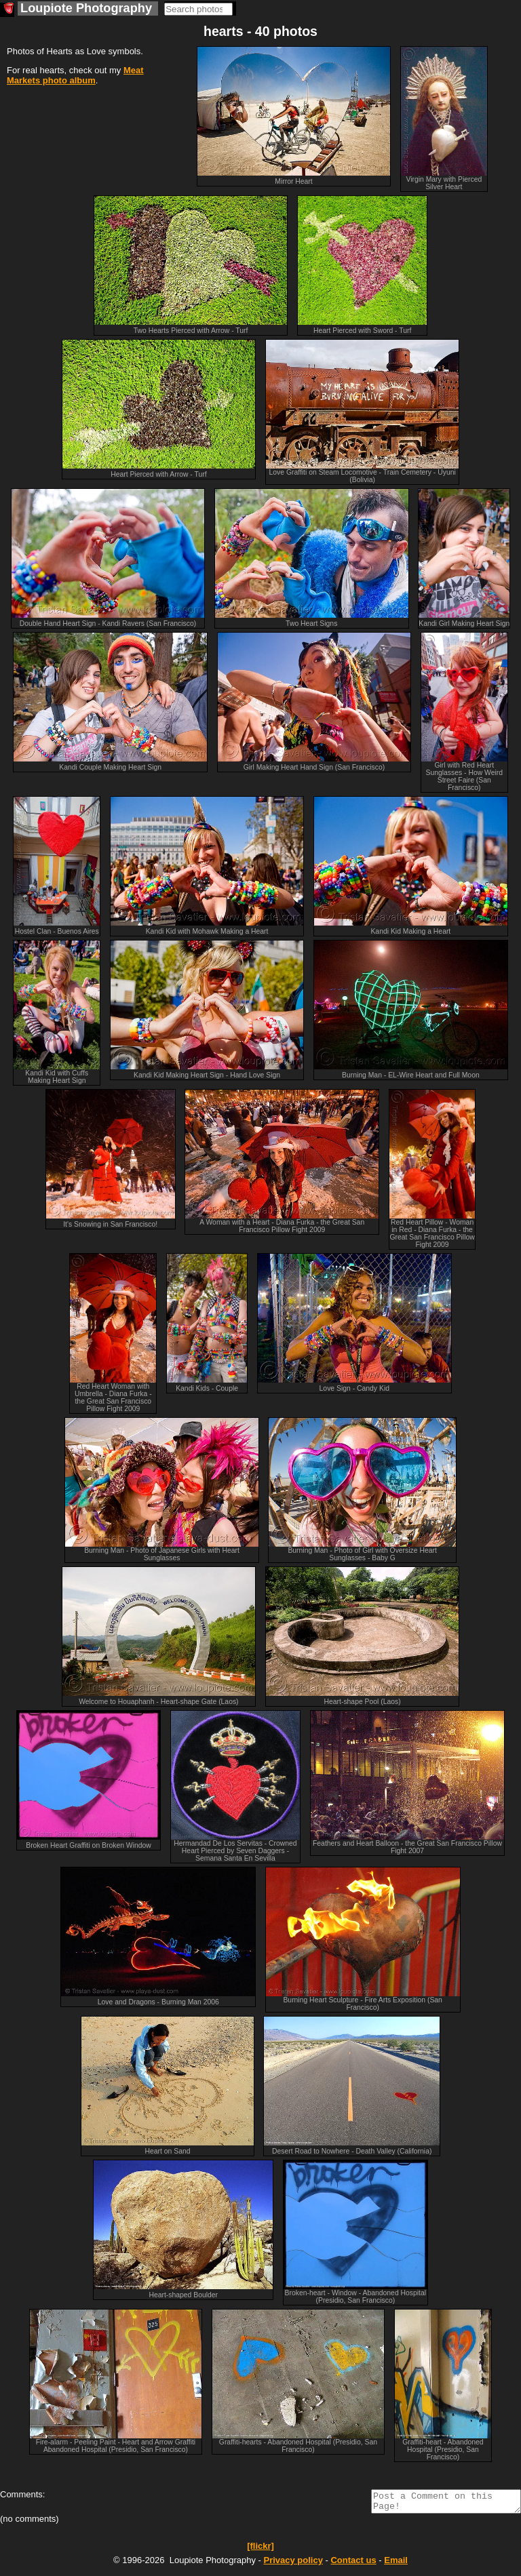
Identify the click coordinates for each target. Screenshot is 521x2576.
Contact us (353, 2564)
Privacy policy (292, 2564)
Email (396, 2564)
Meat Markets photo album (75, 75)
